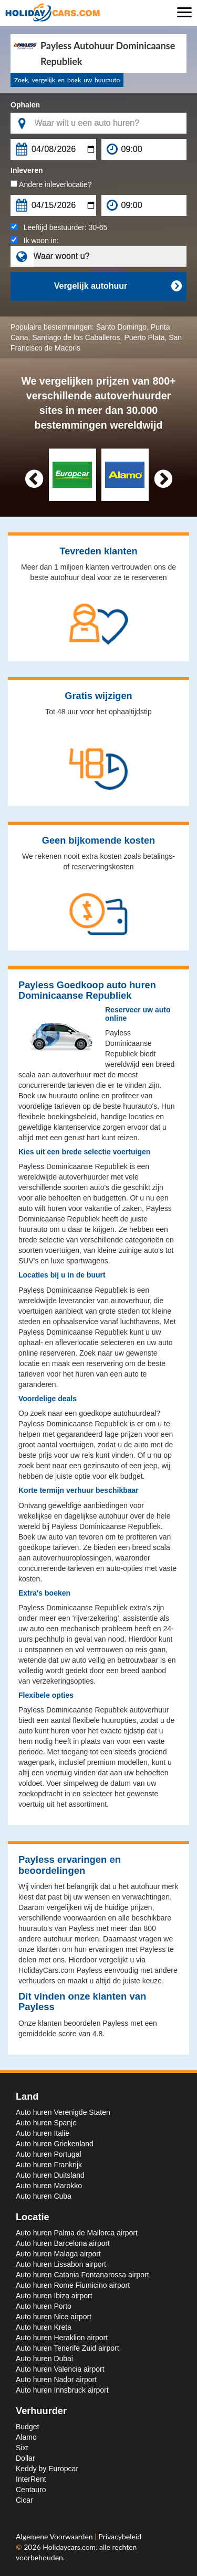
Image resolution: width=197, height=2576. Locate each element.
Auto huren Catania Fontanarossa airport (82, 2275)
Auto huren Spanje (46, 2123)
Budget (27, 2426)
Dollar (25, 2458)
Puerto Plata (144, 337)
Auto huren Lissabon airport (61, 2264)
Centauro (31, 2489)
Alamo (26, 2437)
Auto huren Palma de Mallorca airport (77, 2233)
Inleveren (27, 170)
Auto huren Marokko (49, 2185)
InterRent (31, 2479)
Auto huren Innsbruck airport (62, 2390)
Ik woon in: (35, 240)
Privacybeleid (119, 2536)
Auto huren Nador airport (56, 2379)
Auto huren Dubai (44, 2358)
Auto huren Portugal (48, 2154)
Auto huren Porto (43, 2306)
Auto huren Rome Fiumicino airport (73, 2285)
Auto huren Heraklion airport (62, 2337)
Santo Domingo (121, 327)
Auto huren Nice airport (53, 2316)
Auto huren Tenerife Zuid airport (67, 2348)
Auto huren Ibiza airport (54, 2295)
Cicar (24, 2500)
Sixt (22, 2447)
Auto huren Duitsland (50, 2175)
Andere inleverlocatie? (51, 184)
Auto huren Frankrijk (49, 2164)
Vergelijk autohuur (117, 286)
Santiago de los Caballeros (76, 337)
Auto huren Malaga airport (58, 2254)
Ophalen (25, 105)
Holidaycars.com (69, 2546)
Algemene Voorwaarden (55, 2536)
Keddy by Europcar (47, 2468)
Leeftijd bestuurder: (59, 227)
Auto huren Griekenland (55, 2144)
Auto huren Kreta (43, 2327)
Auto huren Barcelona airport (63, 2243)
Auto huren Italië (42, 2133)
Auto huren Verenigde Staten (63, 2112)
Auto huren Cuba (43, 2196)
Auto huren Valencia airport (60, 2369)
